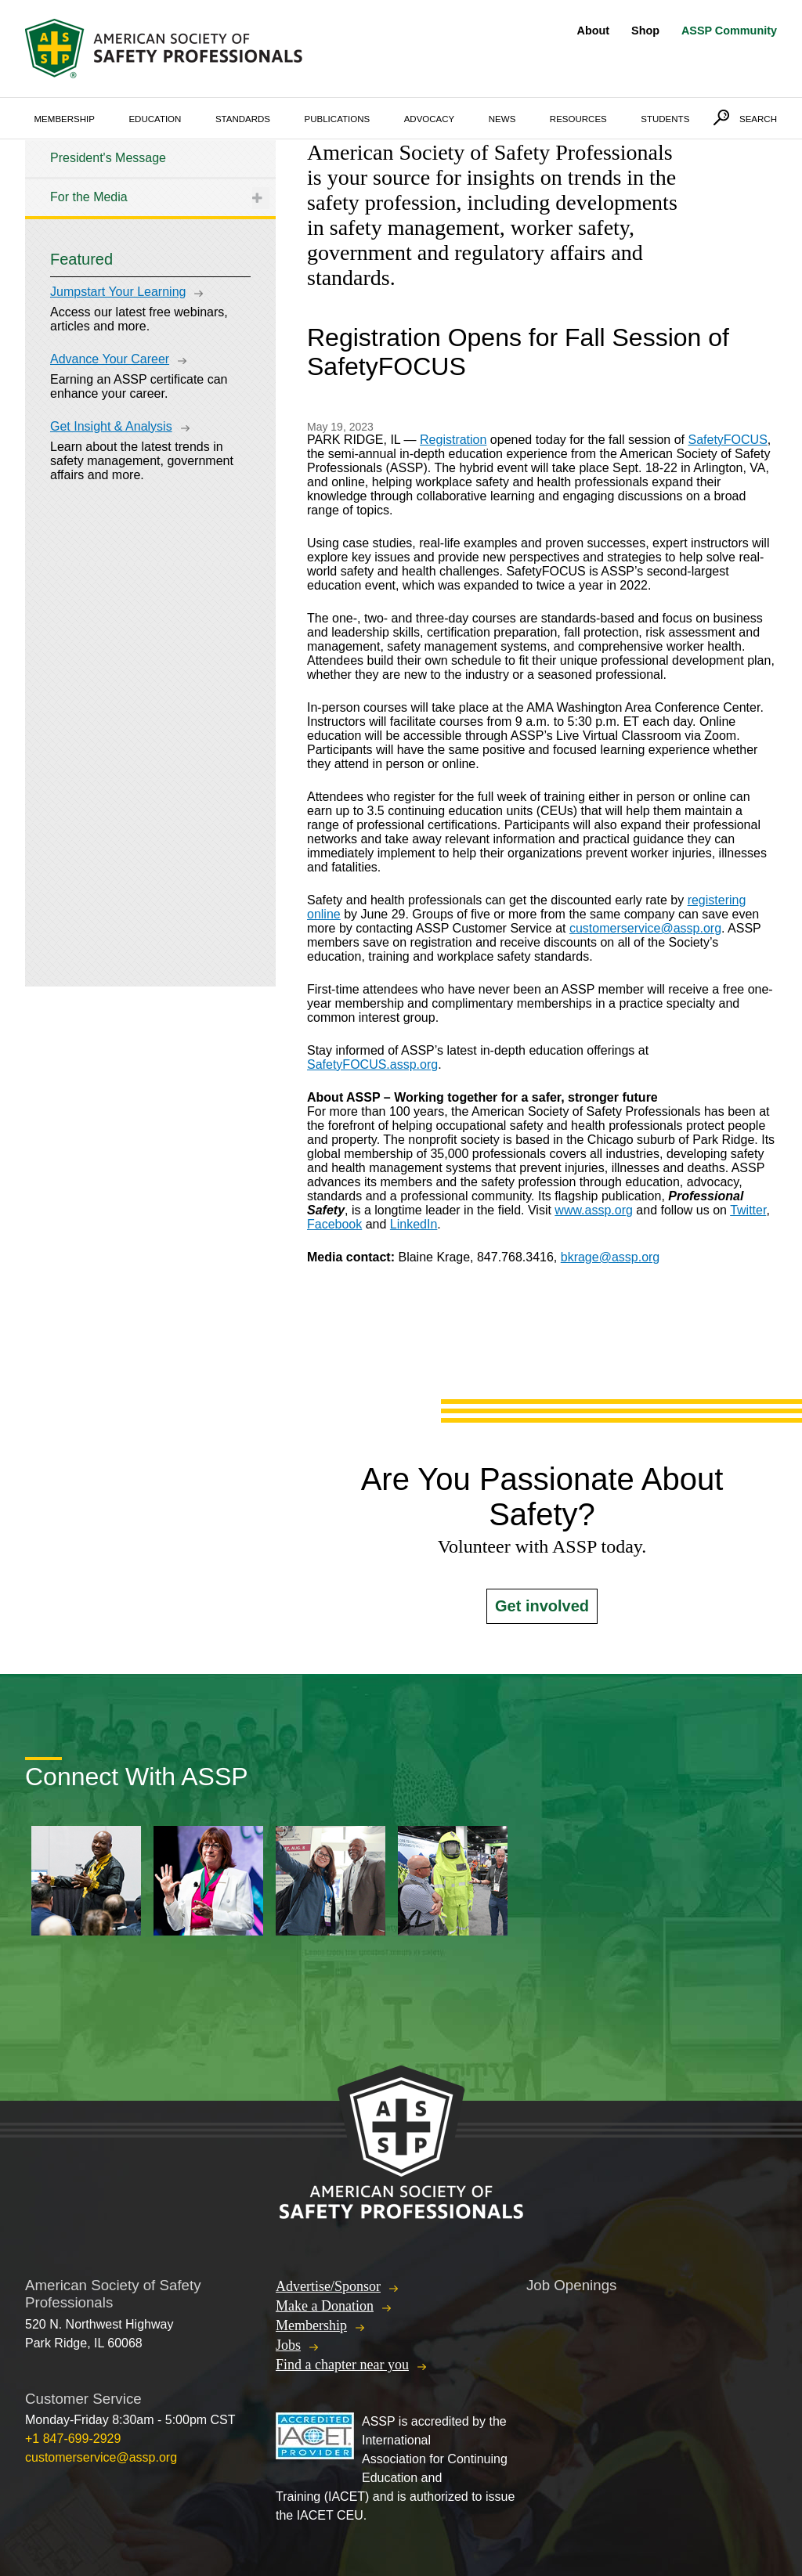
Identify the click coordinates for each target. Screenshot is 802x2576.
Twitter (748, 1210)
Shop (645, 30)
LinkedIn (414, 1224)
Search (758, 119)
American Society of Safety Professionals (165, 48)
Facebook (334, 1224)
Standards (242, 119)
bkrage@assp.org (610, 1257)
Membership (64, 119)
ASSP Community (729, 30)
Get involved (542, 1606)
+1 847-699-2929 (73, 2438)
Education (154, 119)
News (502, 119)
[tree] (150, 178)
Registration (453, 439)
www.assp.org (594, 1210)
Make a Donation (325, 2306)
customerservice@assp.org (645, 928)
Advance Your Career (109, 359)
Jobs (288, 2345)
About (593, 30)
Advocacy (429, 119)
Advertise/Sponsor (328, 2286)
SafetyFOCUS (727, 439)
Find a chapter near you (342, 2364)
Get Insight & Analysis (111, 426)
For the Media (89, 197)
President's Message (108, 157)
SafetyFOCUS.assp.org (372, 1064)
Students (665, 119)
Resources (578, 119)
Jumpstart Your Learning (118, 291)
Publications (337, 119)
